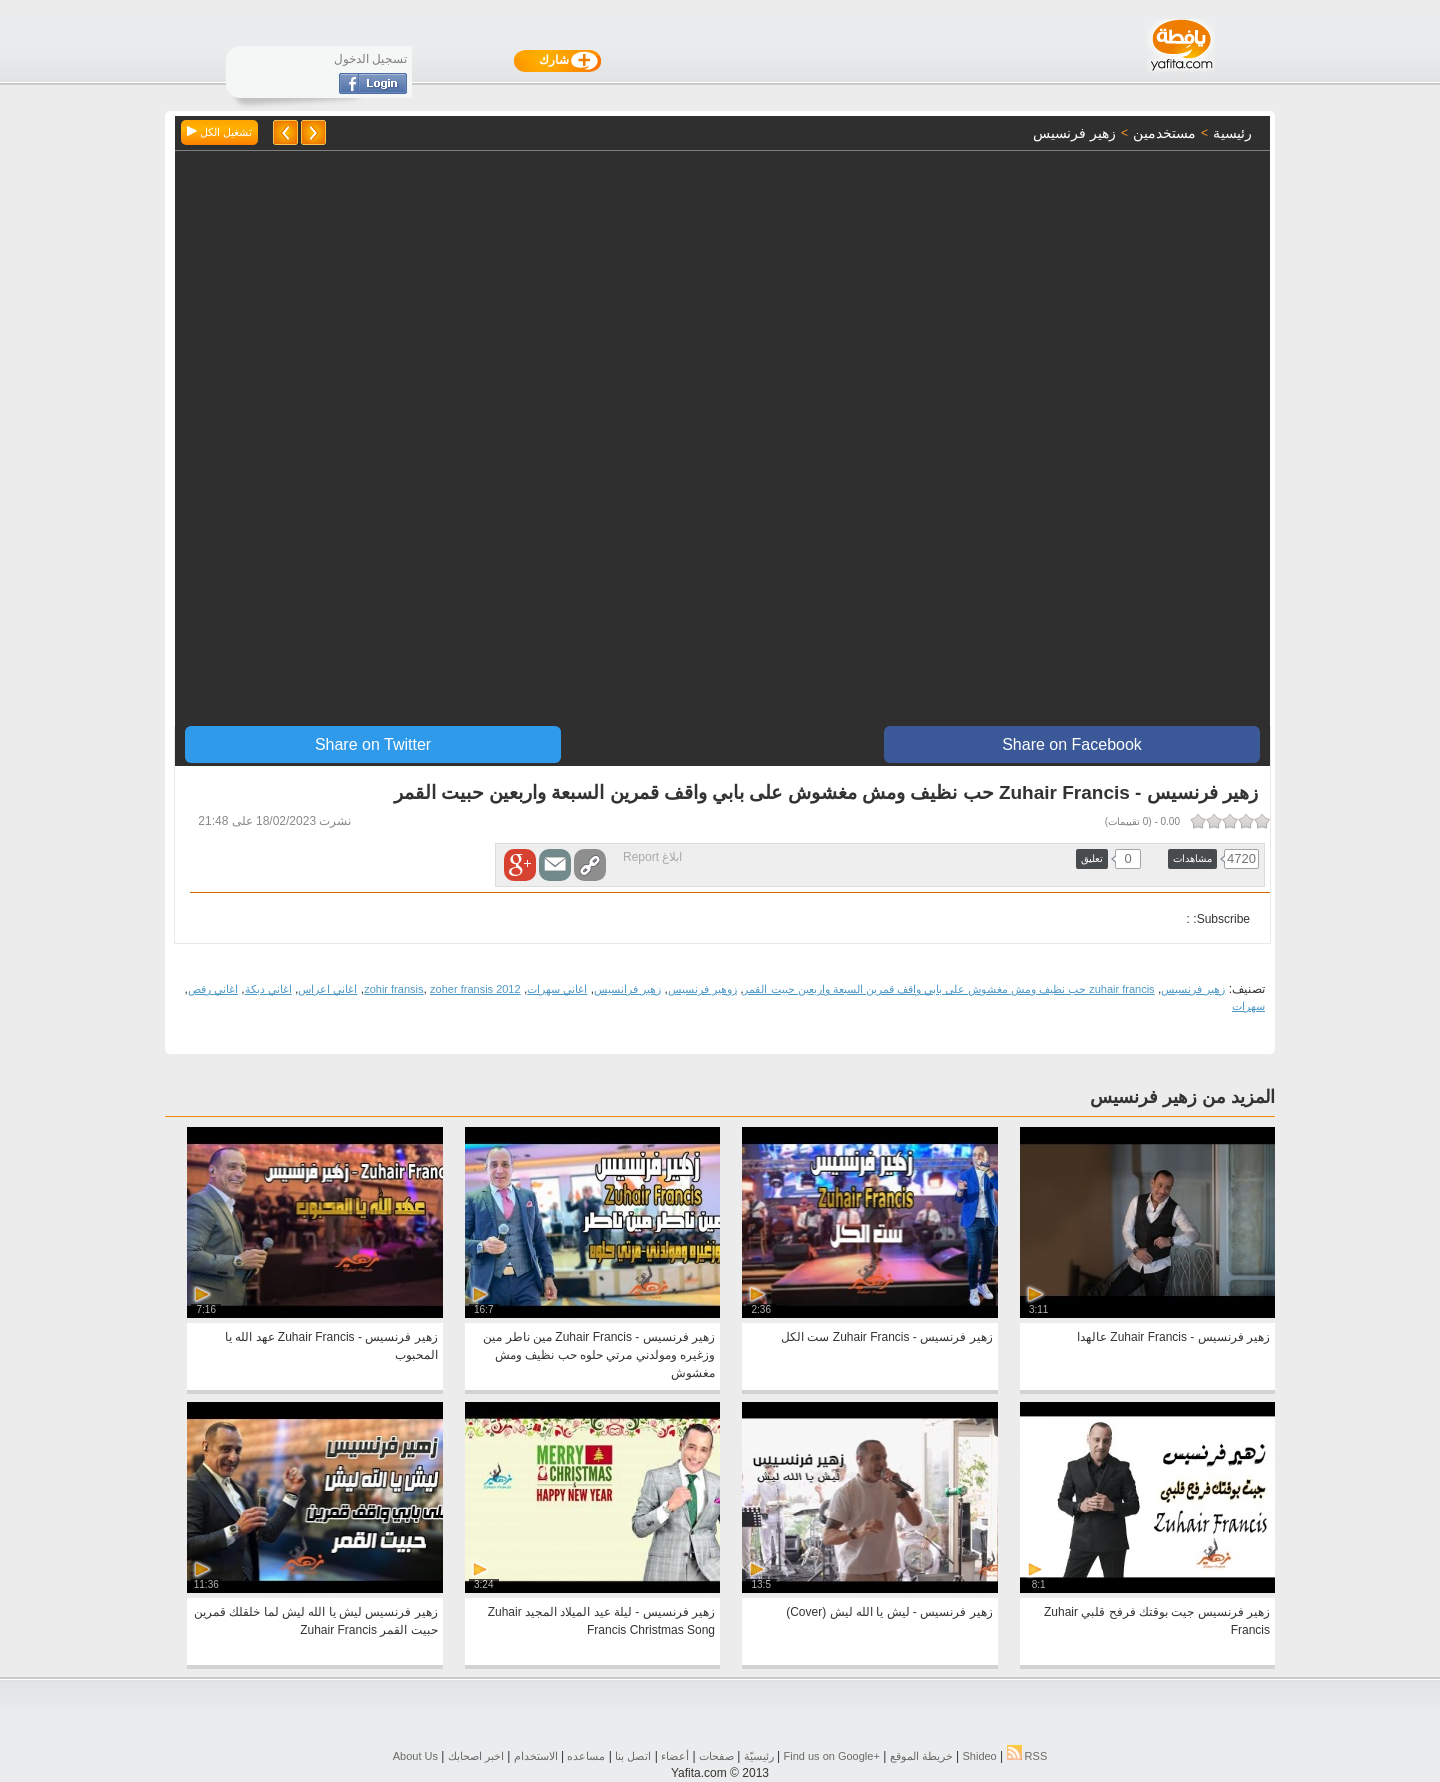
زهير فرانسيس (627, 989)
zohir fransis (393, 989)
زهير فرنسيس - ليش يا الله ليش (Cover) (889, 1612)
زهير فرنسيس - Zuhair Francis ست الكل (886, 1337)
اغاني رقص (213, 989)
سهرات (1248, 1006)
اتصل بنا (633, 1756)
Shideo (979, 1756)
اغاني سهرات (557, 989)
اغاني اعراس (327, 989)
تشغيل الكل (219, 132)
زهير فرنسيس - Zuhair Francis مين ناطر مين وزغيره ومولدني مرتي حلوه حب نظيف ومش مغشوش (599, 1355)
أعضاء (675, 1756)
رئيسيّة (759, 1756)
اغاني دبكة (268, 989)
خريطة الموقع (921, 1756)
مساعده (586, 1756)
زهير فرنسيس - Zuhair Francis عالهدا (1173, 1337)
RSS (1027, 1756)
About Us (415, 1756)
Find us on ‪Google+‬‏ (832, 1756)
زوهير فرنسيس (702, 989)
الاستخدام (536, 1756)
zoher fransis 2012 (475, 989)
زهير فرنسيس (1193, 989)
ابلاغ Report (652, 857)
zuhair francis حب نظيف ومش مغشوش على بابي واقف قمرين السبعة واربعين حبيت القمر (948, 989)
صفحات (716, 1756)
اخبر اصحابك (476, 1756)
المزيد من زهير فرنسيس (1182, 1097)
